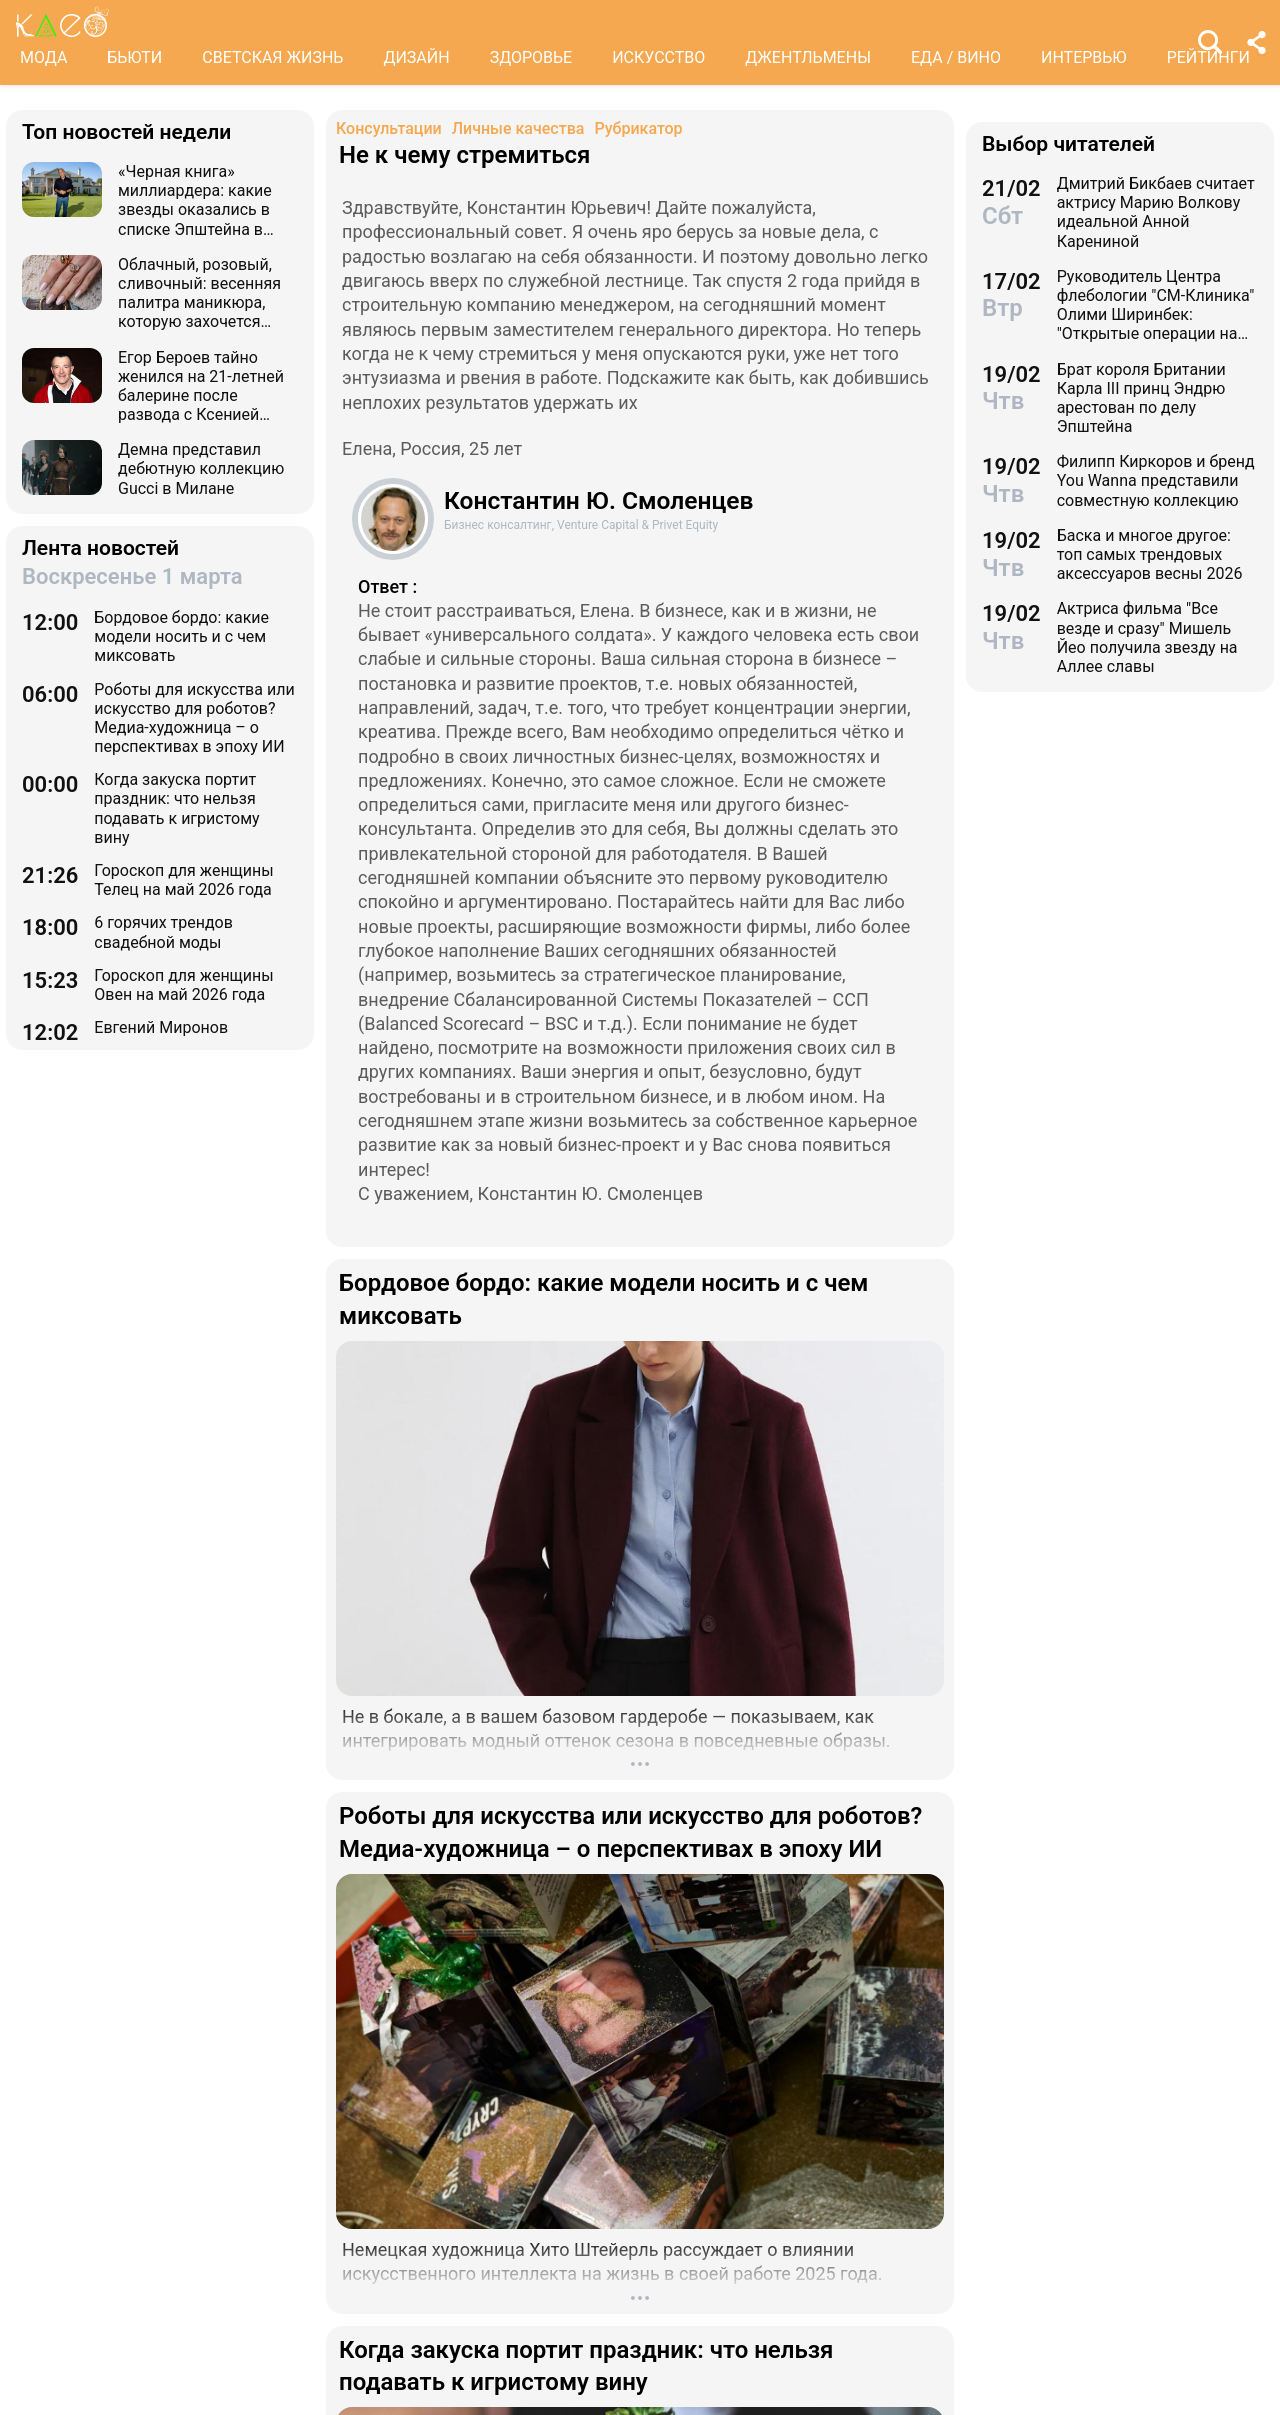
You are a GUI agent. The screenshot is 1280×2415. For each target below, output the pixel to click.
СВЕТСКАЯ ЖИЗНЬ (272, 57)
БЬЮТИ (134, 57)
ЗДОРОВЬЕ (531, 57)
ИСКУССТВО (658, 57)
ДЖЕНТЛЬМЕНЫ (808, 57)
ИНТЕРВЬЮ (1084, 57)
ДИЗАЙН (416, 57)
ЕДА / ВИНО (956, 57)
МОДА (43, 57)
